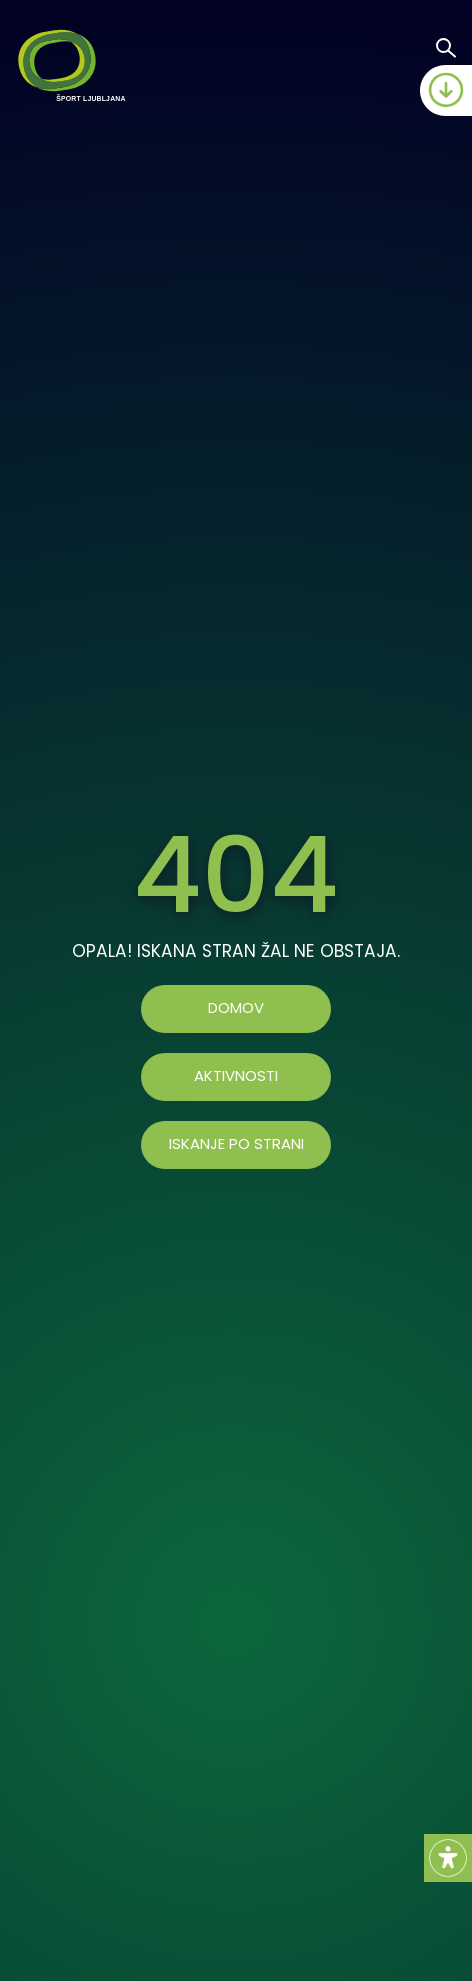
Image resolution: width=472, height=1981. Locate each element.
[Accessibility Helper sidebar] (448, 1858)
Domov (236, 1008)
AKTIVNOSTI (236, 1076)
